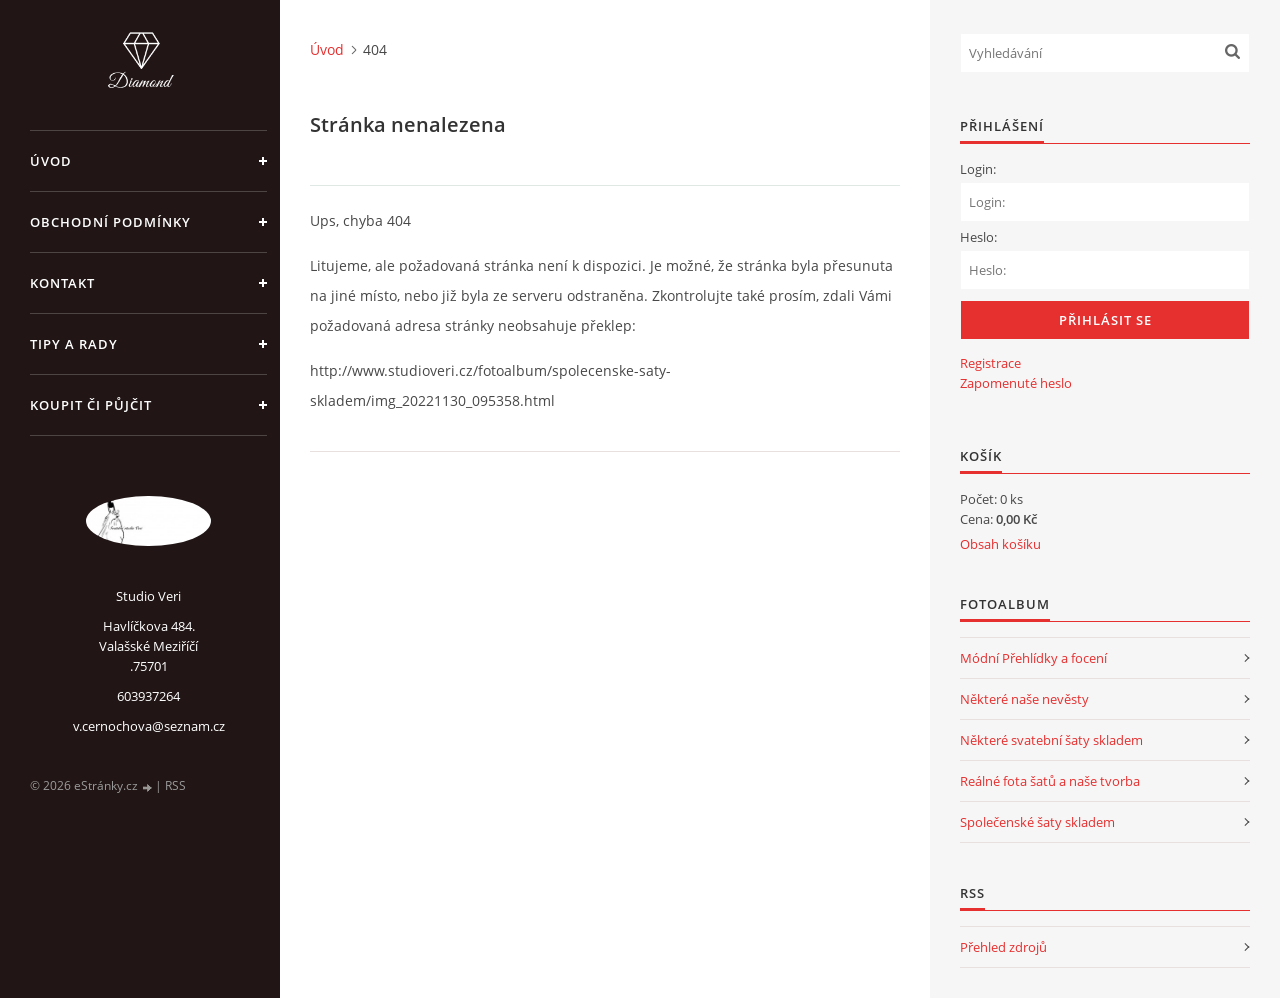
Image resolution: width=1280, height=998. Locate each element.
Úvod (51, 161)
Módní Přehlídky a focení (1033, 658)
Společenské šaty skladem (1037, 822)
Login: (978, 169)
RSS (175, 785)
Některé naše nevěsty (1024, 699)
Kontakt (62, 283)
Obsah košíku (1000, 544)
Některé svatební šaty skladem (1051, 740)
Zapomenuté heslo (1016, 383)
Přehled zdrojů (1003, 947)
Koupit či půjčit (91, 405)
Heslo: (978, 237)
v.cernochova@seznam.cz (149, 726)
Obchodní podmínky (110, 222)
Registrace (990, 363)
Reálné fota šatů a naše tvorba (1050, 781)
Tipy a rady (74, 344)
